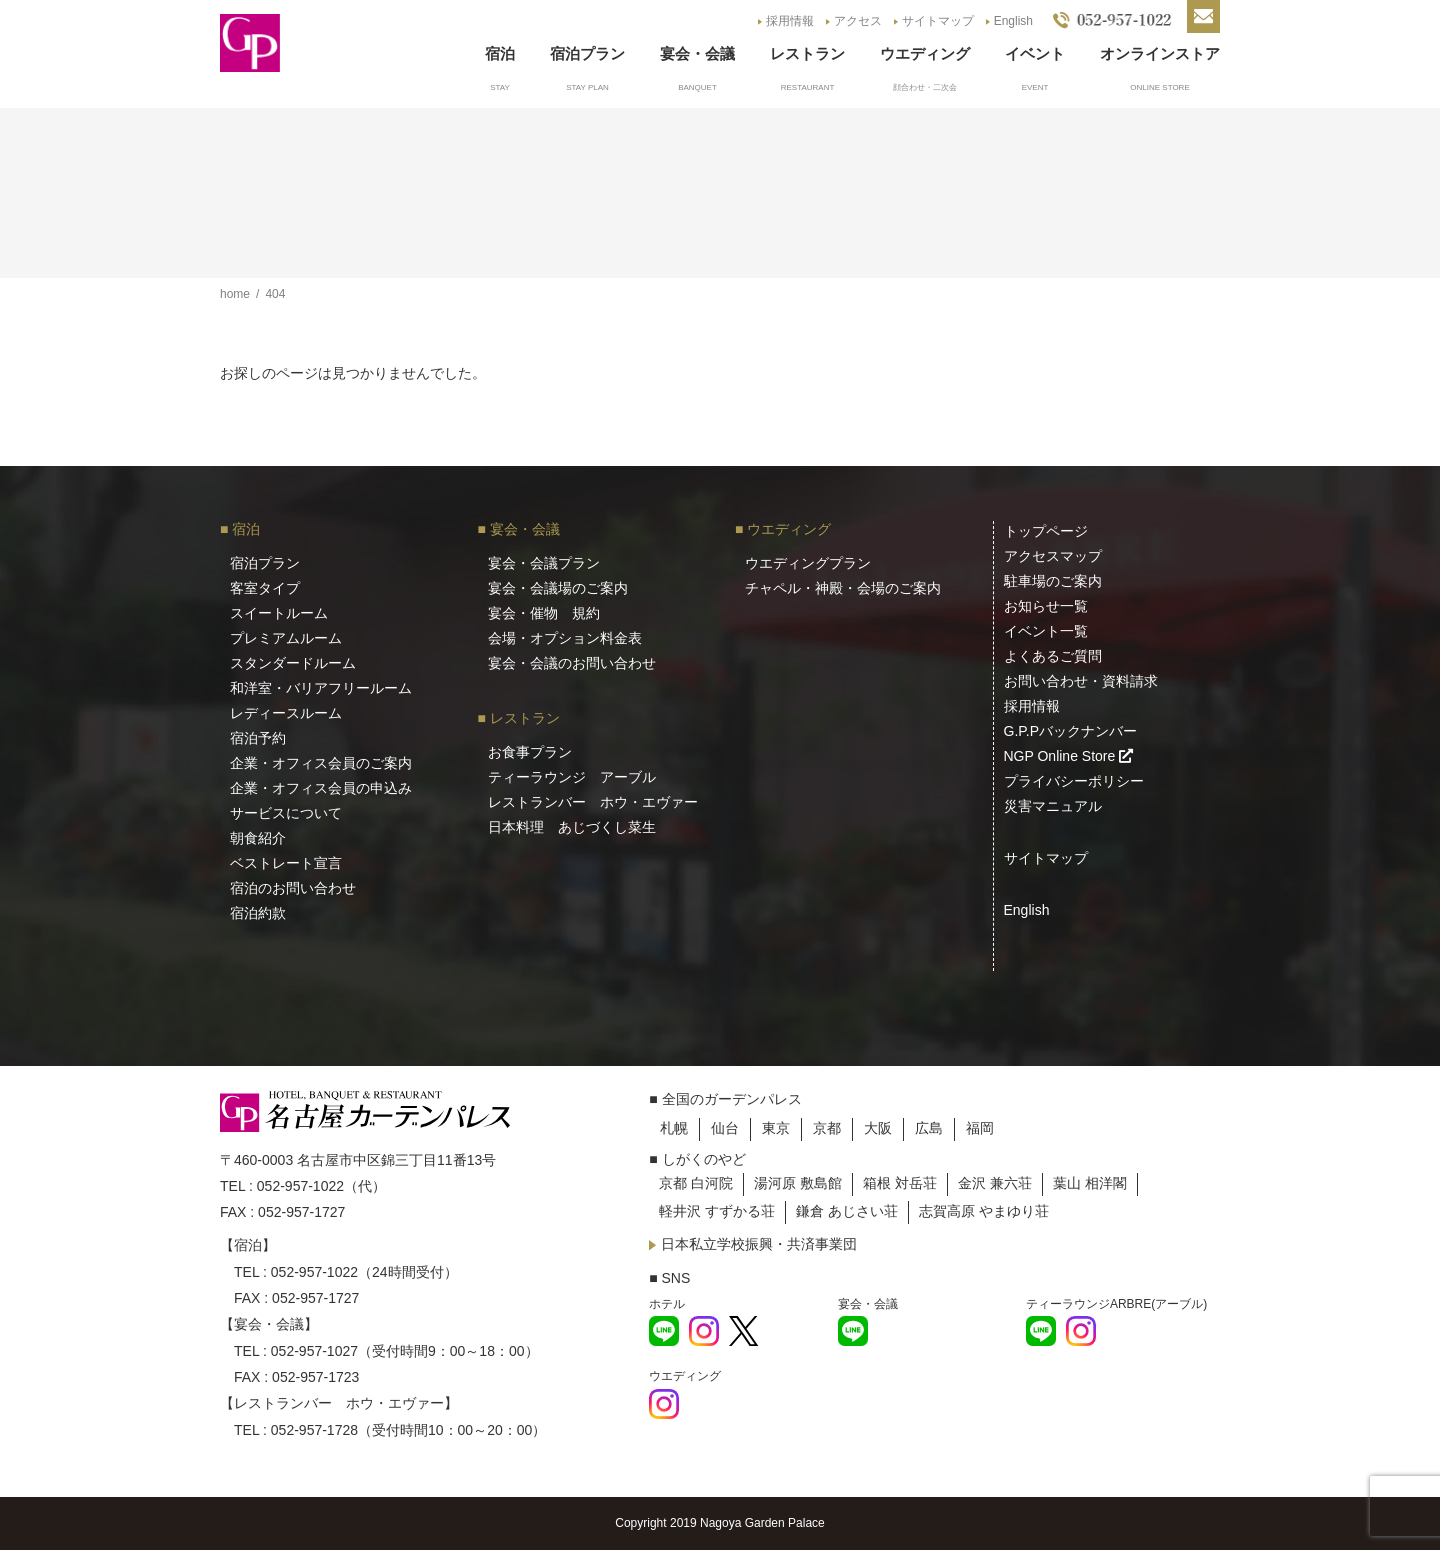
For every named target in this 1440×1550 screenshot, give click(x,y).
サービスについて (286, 813)
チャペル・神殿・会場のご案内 (843, 588)
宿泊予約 (258, 738)
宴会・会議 (697, 53)
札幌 (674, 1128)
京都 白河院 (696, 1183)
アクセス (858, 21)
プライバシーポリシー (1074, 781)
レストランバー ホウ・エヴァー (593, 802)
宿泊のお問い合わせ (293, 888)
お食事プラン (530, 752)
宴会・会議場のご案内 (558, 588)
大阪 (878, 1128)
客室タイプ (265, 588)
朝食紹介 (258, 838)
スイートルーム (279, 613)
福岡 (980, 1128)
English (1013, 21)
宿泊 (500, 53)
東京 (776, 1128)
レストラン (807, 53)
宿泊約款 (258, 913)
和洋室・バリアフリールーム (321, 688)
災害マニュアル (1053, 806)
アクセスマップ (1053, 556)
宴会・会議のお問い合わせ (572, 663)
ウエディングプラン (808, 563)
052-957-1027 (314, 1351)
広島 (929, 1128)
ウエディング (925, 53)
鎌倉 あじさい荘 (847, 1211)
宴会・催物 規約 (544, 613)
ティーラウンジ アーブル (572, 777)
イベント (1035, 53)
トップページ (1046, 531)
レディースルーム (286, 713)
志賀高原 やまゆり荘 (984, 1211)
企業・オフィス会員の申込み (321, 788)
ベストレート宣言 (286, 863)
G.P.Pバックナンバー (1071, 731)
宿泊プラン (587, 53)
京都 (827, 1128)
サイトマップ (938, 21)
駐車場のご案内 (1053, 581)
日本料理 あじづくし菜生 (572, 827)
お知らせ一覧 (1046, 606)
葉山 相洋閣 (1090, 1183)
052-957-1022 (300, 1186)
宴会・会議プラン (544, 563)
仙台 (725, 1128)
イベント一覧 (1046, 631)
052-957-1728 (314, 1430)
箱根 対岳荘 (900, 1183)
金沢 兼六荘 (995, 1183)
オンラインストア (1160, 53)
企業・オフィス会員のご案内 (321, 763)
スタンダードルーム (293, 663)
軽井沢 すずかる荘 (717, 1211)
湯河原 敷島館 (798, 1183)
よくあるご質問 (1053, 656)
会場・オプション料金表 (565, 638)
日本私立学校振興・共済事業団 (759, 1244)
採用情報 (790, 21)
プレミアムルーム (286, 638)
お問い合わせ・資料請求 (1081, 681)
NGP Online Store (1069, 756)
